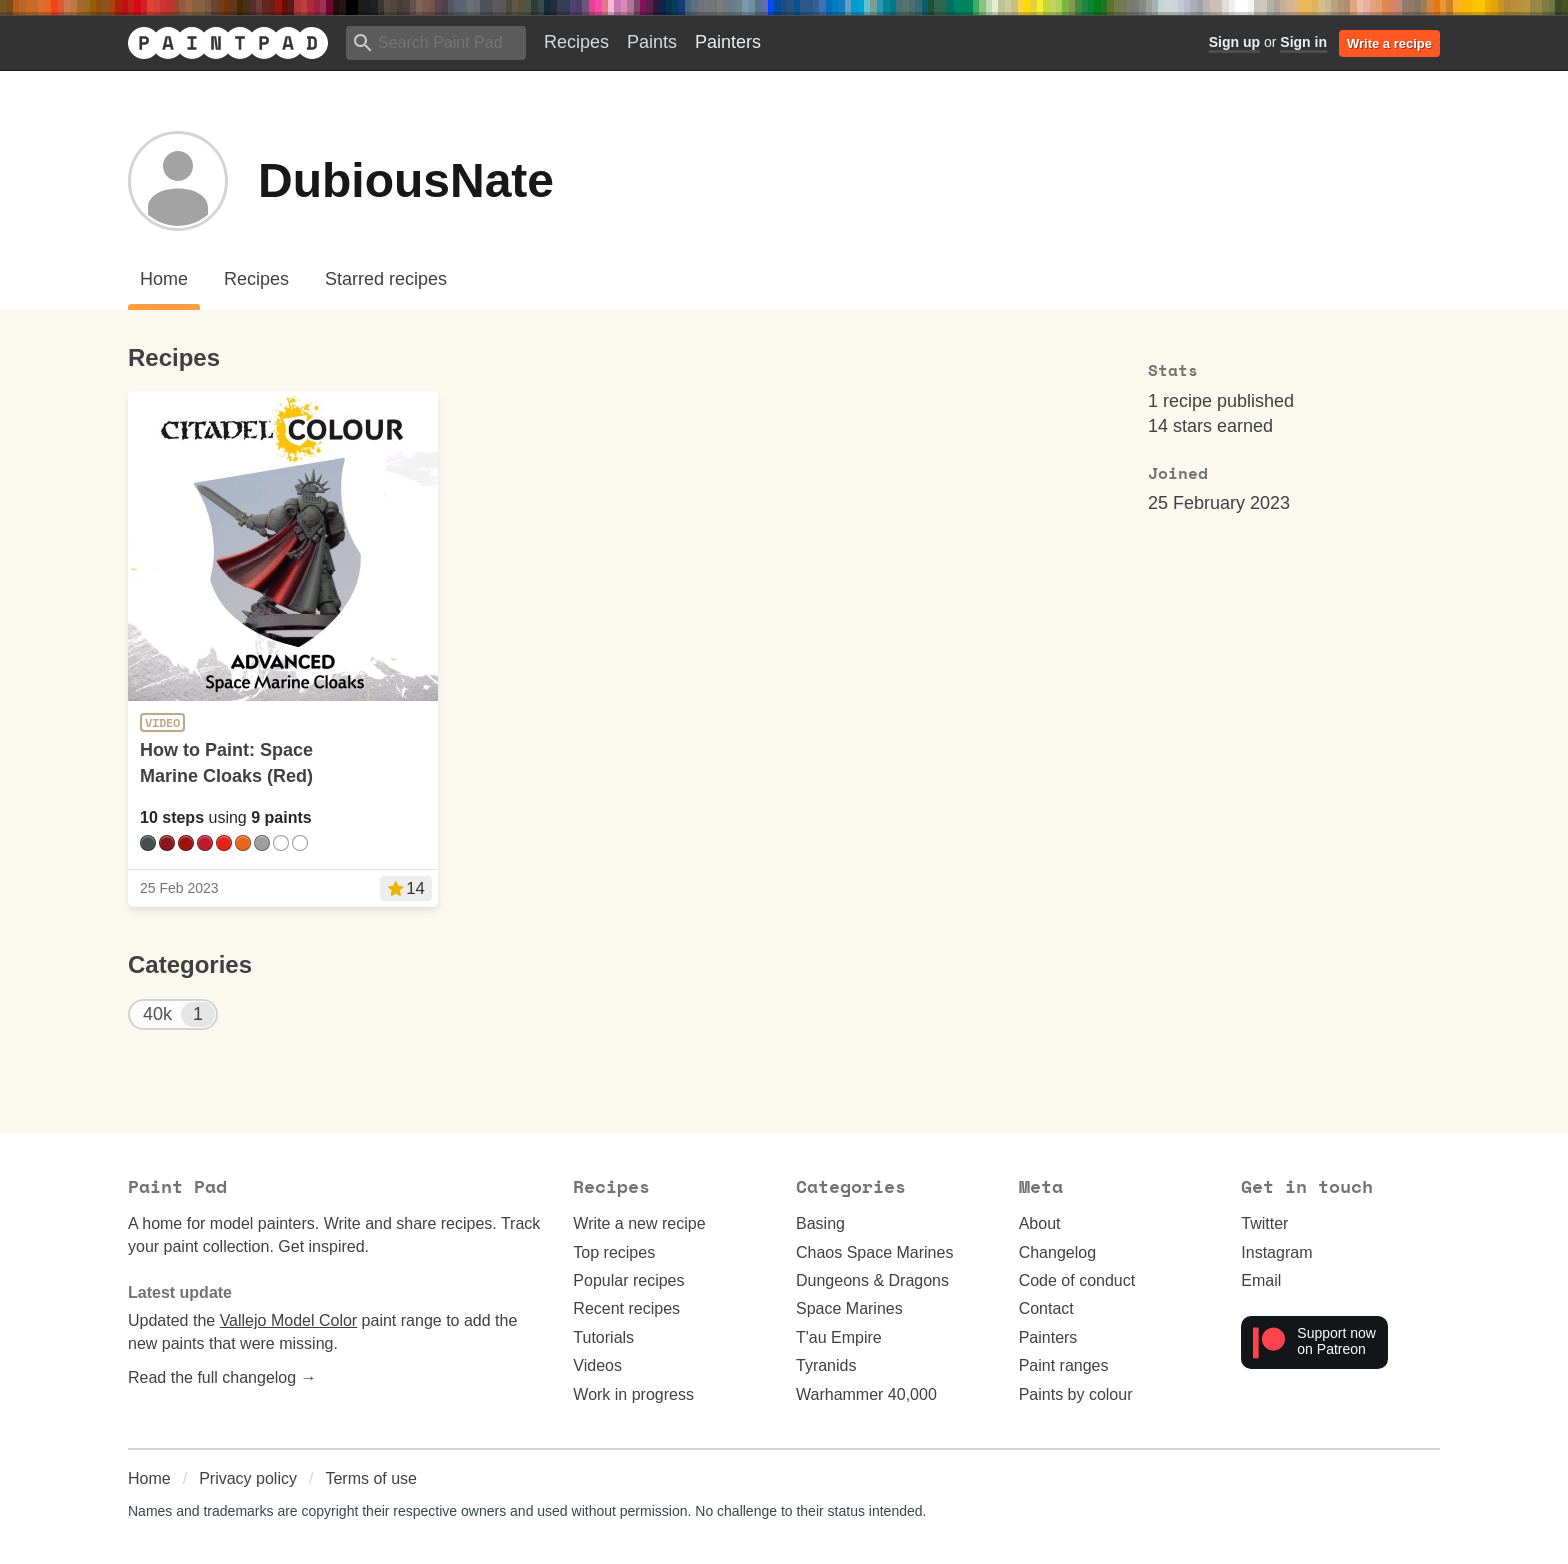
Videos (597, 1365)
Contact (1046, 1308)
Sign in (1303, 42)
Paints (652, 42)
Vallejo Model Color (289, 1320)
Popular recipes (628, 1280)
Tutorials (603, 1337)
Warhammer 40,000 (866, 1394)
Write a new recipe (639, 1223)
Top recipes (614, 1252)
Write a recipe (1389, 43)
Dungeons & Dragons (872, 1280)
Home (149, 1478)
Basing (820, 1223)
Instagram (1276, 1252)
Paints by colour (1076, 1394)
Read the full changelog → (222, 1377)
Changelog (1057, 1252)
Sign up (1234, 42)
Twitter (1264, 1223)
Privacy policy (248, 1478)
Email (1261, 1280)
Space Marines (849, 1308)
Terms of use (371, 1478)
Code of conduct (1077, 1280)
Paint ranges (1064, 1365)
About (1040, 1223)
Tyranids (826, 1365)
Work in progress (633, 1394)
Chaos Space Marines (874, 1252)
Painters (728, 42)
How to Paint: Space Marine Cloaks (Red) (226, 762)
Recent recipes (626, 1308)
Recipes (576, 42)
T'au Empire (839, 1337)
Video (162, 723)
